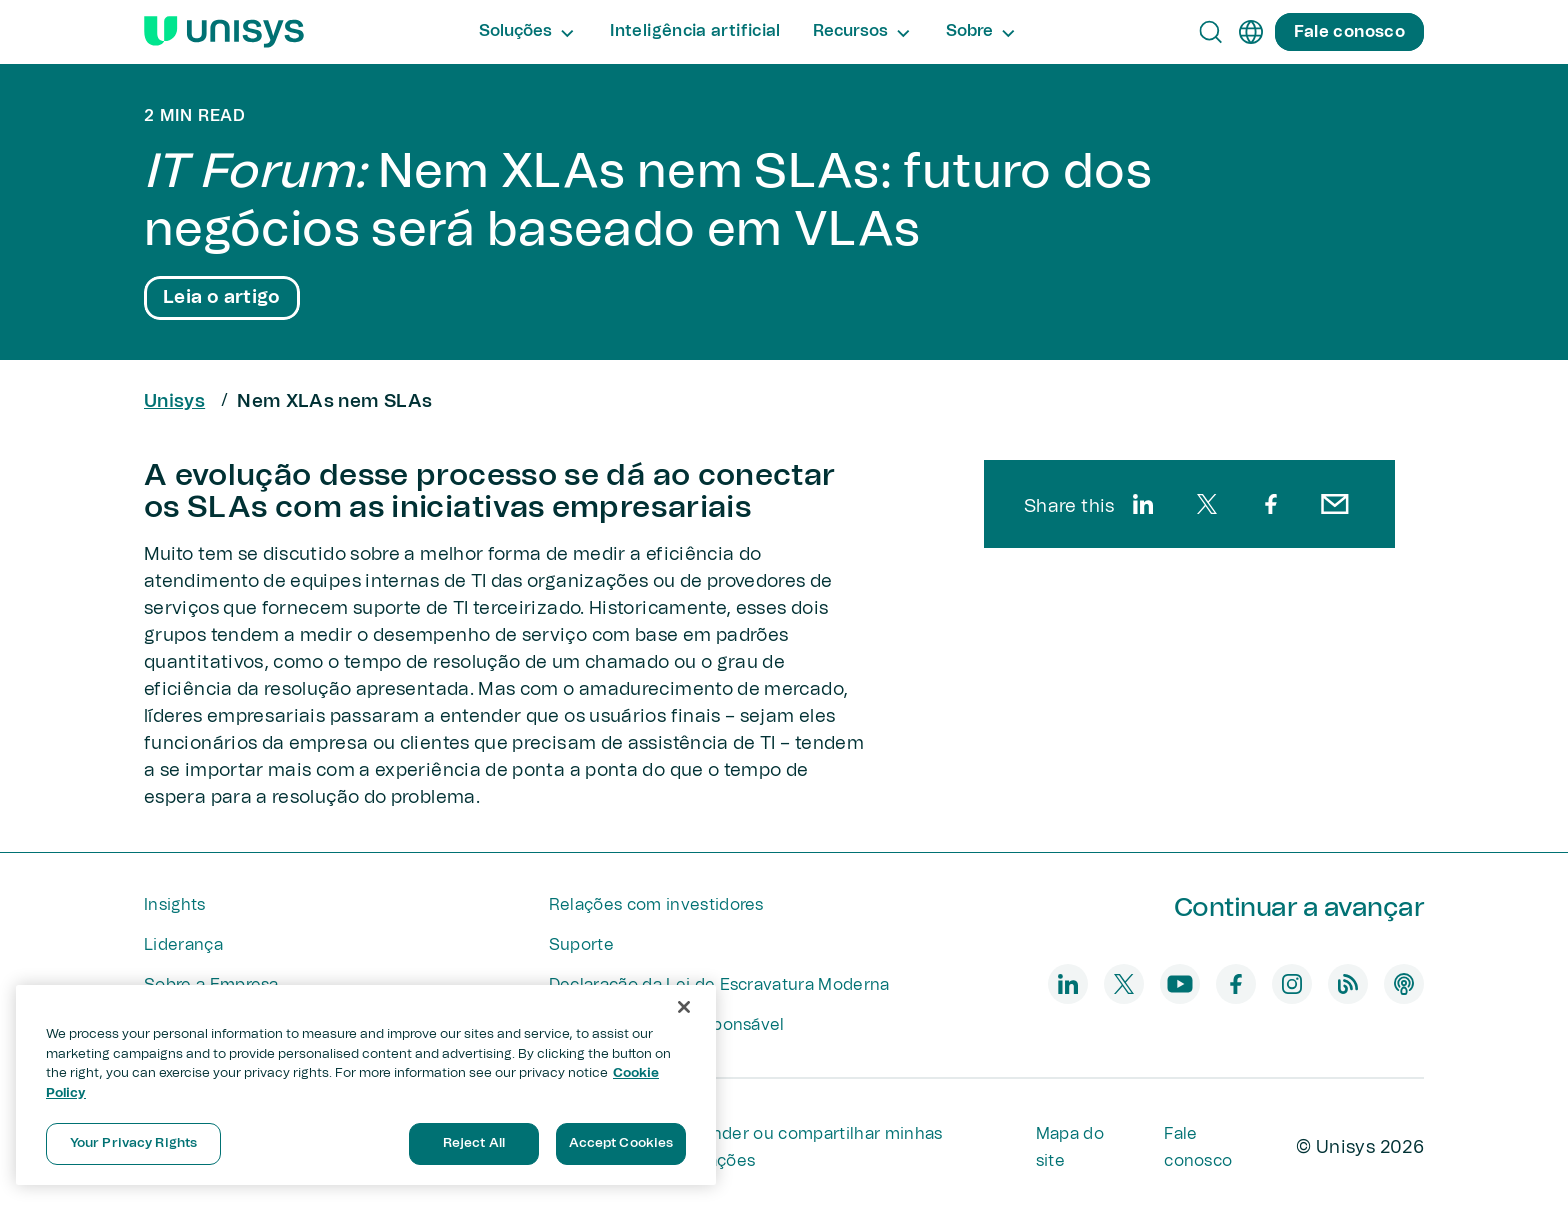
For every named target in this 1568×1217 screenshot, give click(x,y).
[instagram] (1292, 984)
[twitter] (1207, 504)
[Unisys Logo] (224, 32)
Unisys (174, 402)
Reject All (474, 1143)
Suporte (581, 945)
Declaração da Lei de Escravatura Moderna (719, 985)
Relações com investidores (656, 905)
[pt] (1251, 32)
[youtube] (1180, 984)
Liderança (183, 945)
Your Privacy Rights (133, 1143)
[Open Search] (1211, 32)
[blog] (1348, 984)
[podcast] (1404, 984)
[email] (1335, 504)
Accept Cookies (621, 1143)
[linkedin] (1143, 504)
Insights (175, 905)
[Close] (684, 1007)
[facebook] (1271, 504)
